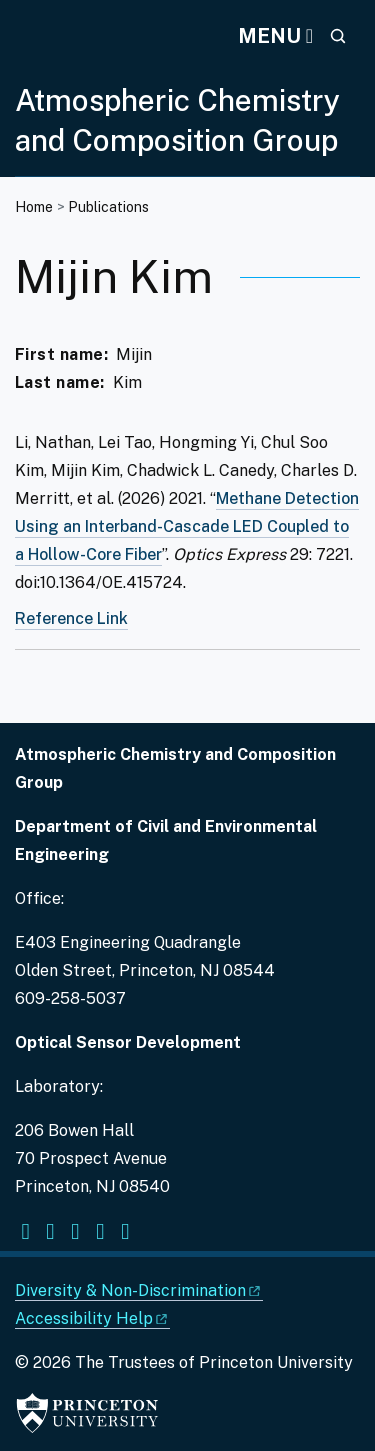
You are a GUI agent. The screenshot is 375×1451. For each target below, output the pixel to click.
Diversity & (139, 1290)
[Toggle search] (338, 36)
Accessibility (92, 1318)
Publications (108, 207)
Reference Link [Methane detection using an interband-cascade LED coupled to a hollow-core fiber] (71, 618)
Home (34, 207)
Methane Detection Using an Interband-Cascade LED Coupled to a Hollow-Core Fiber (187, 526)
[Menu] (275, 36)
